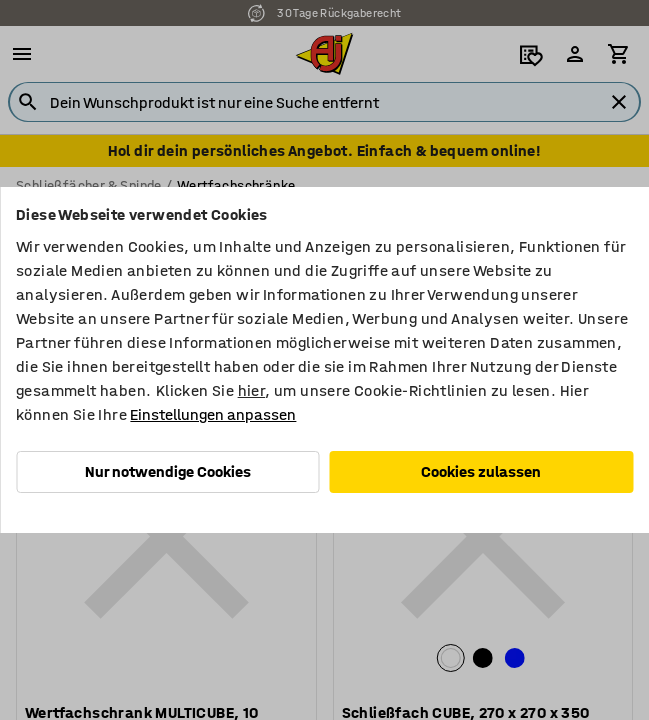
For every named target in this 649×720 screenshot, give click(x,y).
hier (252, 390)
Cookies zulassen (481, 471)
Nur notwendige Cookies (168, 471)
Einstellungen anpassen (213, 414)
